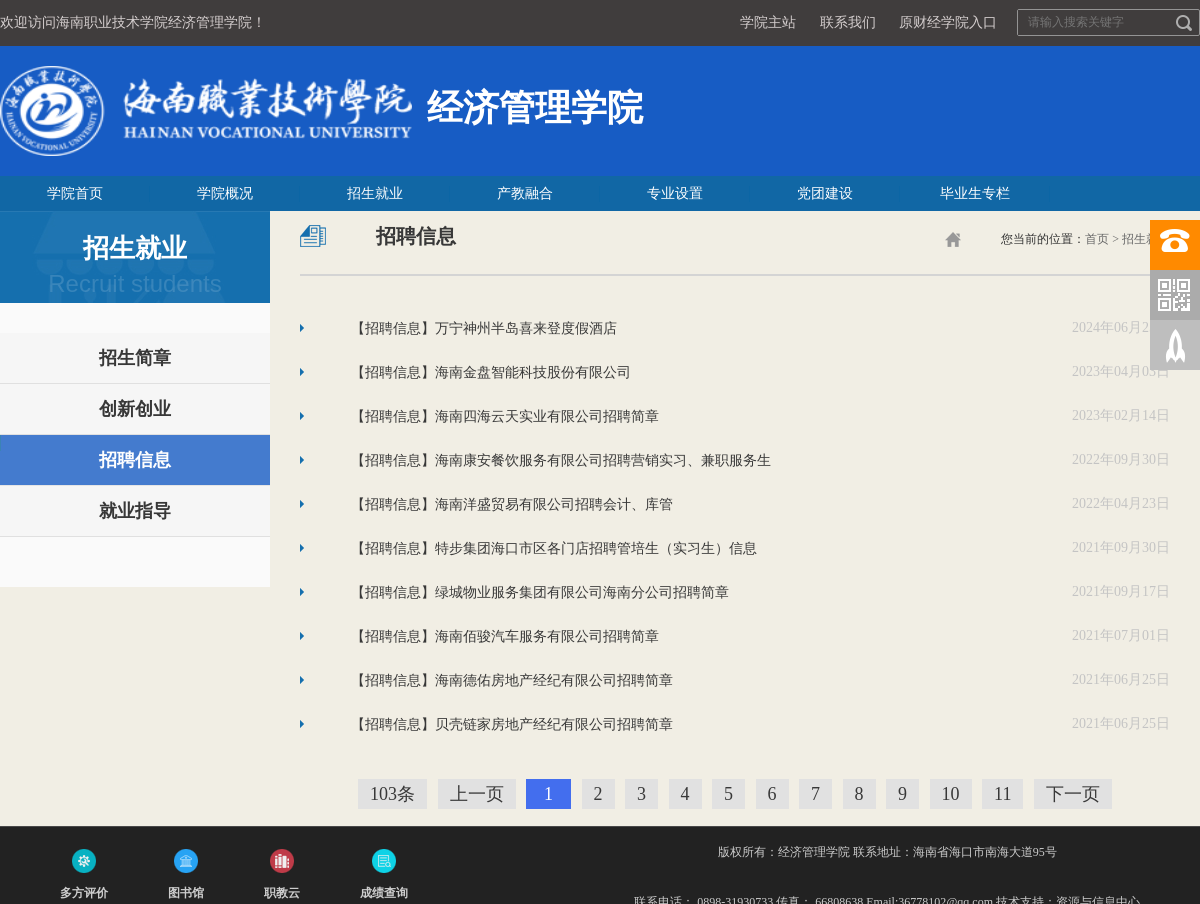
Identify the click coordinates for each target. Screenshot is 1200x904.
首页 (1097, 239)
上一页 (477, 794)
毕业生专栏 (975, 193)
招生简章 (135, 358)
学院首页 (75, 193)
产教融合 (525, 193)
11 (1002, 794)
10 (951, 794)
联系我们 (848, 22)
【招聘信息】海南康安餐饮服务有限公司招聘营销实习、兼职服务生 (561, 459)
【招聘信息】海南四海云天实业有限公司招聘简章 (505, 415)
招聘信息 (135, 460)
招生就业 (375, 193)
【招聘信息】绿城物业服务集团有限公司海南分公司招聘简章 (540, 591)
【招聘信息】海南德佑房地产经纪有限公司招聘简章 (512, 679)
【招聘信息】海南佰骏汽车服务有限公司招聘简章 (505, 635)
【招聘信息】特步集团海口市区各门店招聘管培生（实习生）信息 (554, 547)
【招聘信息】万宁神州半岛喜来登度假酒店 (484, 327)
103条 (392, 794)
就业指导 (135, 511)
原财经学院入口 (948, 22)
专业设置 (675, 193)
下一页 (1073, 794)
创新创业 (135, 409)
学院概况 (225, 193)
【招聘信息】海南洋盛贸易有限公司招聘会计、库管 (512, 503)
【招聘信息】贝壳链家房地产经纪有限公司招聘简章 (512, 723)
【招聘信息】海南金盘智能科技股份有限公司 (491, 371)
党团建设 (825, 193)
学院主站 (768, 22)
